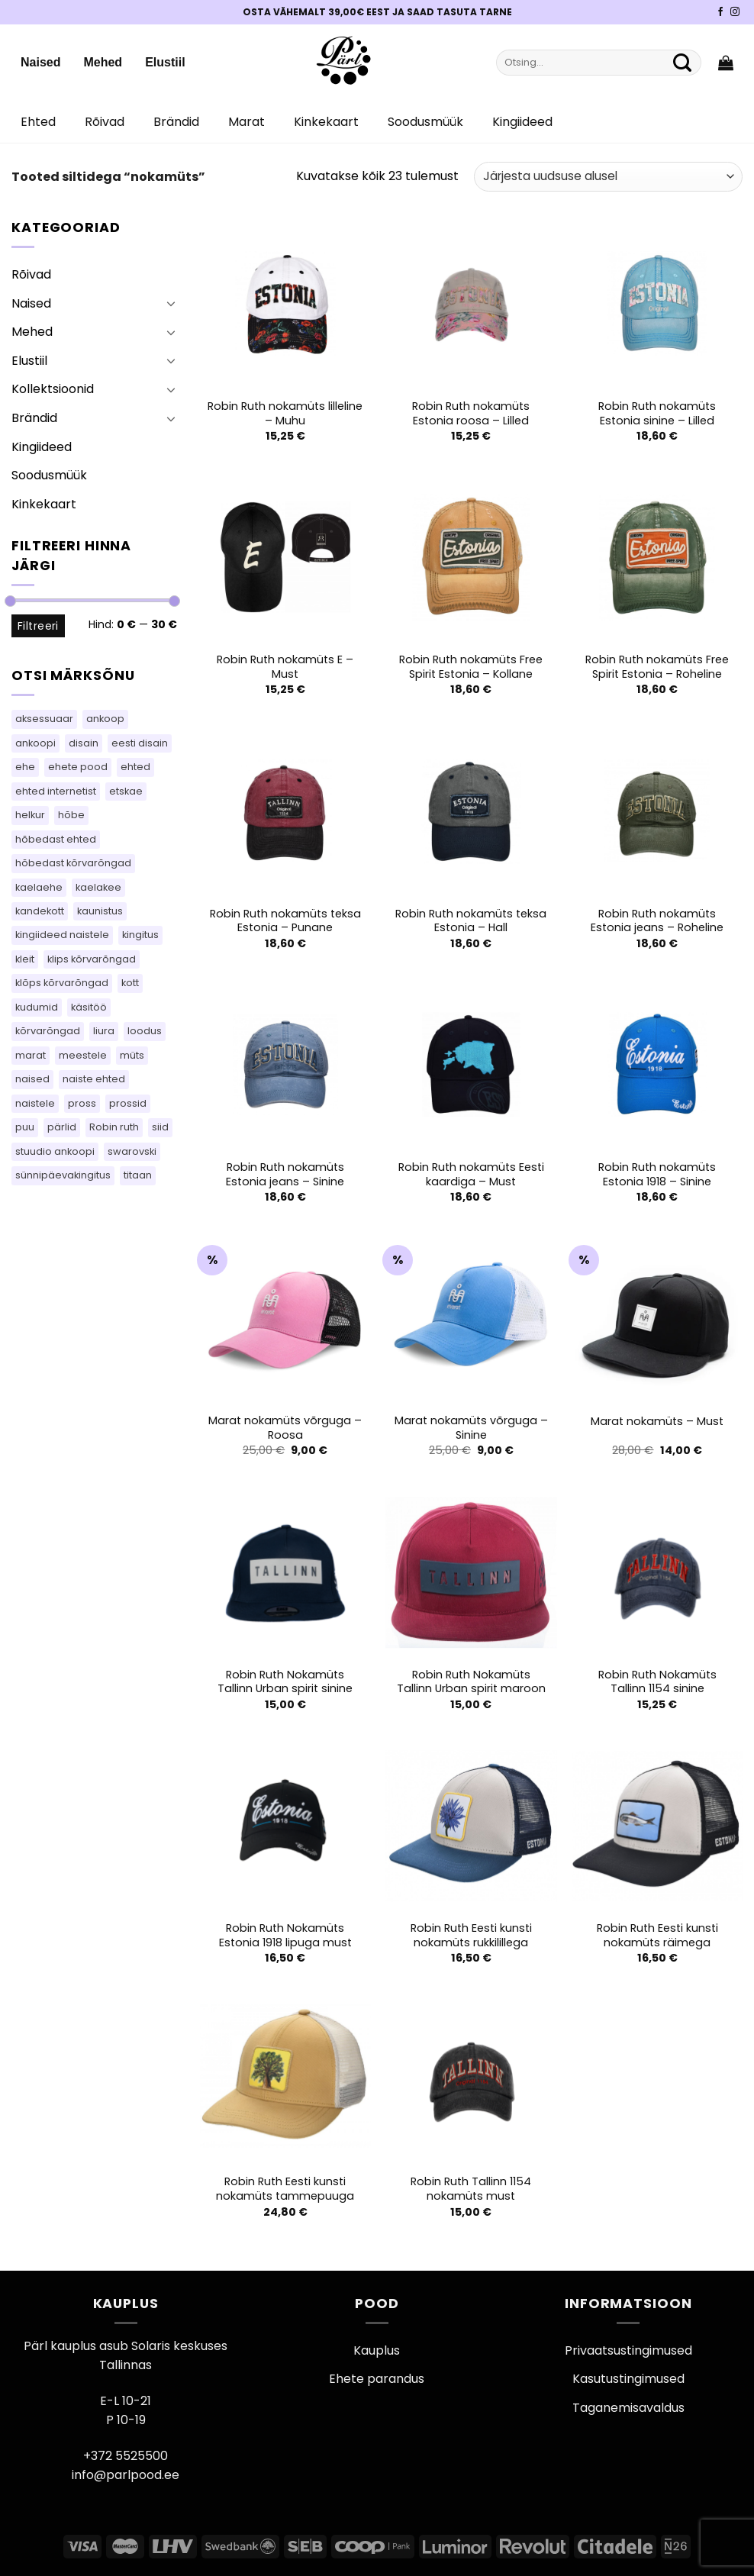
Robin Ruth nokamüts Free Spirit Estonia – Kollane (471, 667)
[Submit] (682, 62)
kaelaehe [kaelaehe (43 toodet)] (39, 887)
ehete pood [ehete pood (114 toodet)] (78, 766)
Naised (40, 62)
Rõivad (104, 122)
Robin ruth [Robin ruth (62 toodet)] (114, 1126)
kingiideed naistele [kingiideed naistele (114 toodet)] (62, 934)
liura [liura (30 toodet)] (103, 1030)
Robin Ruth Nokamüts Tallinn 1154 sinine (657, 1682)
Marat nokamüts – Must (657, 1421)
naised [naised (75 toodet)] (32, 1078)
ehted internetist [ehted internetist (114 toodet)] (55, 791)
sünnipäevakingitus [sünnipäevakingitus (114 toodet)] (63, 1175)
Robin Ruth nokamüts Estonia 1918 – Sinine (657, 1174)
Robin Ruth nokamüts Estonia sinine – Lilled (657, 413)
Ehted (38, 122)
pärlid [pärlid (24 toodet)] (61, 1126)
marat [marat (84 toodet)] (30, 1055)
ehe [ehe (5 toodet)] (25, 766)
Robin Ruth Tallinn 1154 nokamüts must (471, 2189)
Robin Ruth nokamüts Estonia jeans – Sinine (285, 1174)
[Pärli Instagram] (735, 12)
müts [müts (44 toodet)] (132, 1055)
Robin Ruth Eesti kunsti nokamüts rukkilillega (471, 1935)
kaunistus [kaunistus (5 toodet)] (100, 910)
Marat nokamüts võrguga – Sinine (471, 1428)
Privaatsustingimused (628, 2350)
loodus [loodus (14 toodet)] (144, 1030)
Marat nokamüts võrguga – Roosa (285, 1428)
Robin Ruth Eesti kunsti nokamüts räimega (657, 1935)
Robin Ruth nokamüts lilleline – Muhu (285, 413)
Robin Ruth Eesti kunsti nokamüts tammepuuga (285, 2189)
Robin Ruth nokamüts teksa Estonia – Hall (470, 921)
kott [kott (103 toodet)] (130, 982)
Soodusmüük (425, 122)
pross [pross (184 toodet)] (82, 1103)
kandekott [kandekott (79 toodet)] (39, 910)
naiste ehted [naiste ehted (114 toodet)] (94, 1078)
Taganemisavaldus (628, 2407)
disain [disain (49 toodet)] (83, 743)
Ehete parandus (376, 2378)
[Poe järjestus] (608, 177)
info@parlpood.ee (125, 2475)
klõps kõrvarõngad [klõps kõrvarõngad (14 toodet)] (61, 982)
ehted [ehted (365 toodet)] (135, 766)
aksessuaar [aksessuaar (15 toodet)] (44, 718)
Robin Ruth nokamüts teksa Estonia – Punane (285, 921)
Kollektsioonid (52, 389)
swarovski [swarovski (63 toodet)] (132, 1151)
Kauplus (376, 2350)
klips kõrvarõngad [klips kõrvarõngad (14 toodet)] (91, 959)
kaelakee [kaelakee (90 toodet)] (98, 887)
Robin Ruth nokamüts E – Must (285, 667)
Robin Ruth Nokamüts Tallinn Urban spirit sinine (285, 1682)
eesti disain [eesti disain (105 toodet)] (139, 743)
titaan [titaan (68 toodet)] (138, 1175)
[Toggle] (171, 303)
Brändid (176, 122)
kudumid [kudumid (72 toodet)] (36, 1007)
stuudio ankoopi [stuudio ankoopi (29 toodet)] (55, 1151)
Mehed (102, 62)
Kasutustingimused (628, 2378)
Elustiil (165, 62)
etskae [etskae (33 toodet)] (126, 791)
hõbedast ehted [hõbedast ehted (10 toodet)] (55, 839)
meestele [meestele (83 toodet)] (83, 1055)
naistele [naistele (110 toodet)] (35, 1103)
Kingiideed (522, 122)
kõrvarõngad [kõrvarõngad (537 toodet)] (47, 1030)
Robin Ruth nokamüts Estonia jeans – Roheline (657, 921)
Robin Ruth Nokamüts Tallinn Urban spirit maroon (471, 1682)
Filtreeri (38, 626)
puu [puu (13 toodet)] (24, 1126)
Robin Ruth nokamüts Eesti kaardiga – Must (471, 1174)
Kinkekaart (326, 122)
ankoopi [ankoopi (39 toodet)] (35, 743)
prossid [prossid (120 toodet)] (128, 1103)
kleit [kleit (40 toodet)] (24, 959)
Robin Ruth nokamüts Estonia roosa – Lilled (471, 413)
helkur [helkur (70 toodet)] (30, 814)
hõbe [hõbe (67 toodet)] (71, 814)
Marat (246, 122)
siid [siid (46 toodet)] (160, 1126)
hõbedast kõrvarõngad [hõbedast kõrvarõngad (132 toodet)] (73, 862)
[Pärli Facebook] (720, 12)
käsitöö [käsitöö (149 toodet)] (89, 1007)
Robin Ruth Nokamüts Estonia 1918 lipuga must (285, 1935)
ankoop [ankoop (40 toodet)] (105, 718)
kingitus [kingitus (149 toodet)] (140, 934)
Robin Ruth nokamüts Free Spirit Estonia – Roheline (657, 667)
